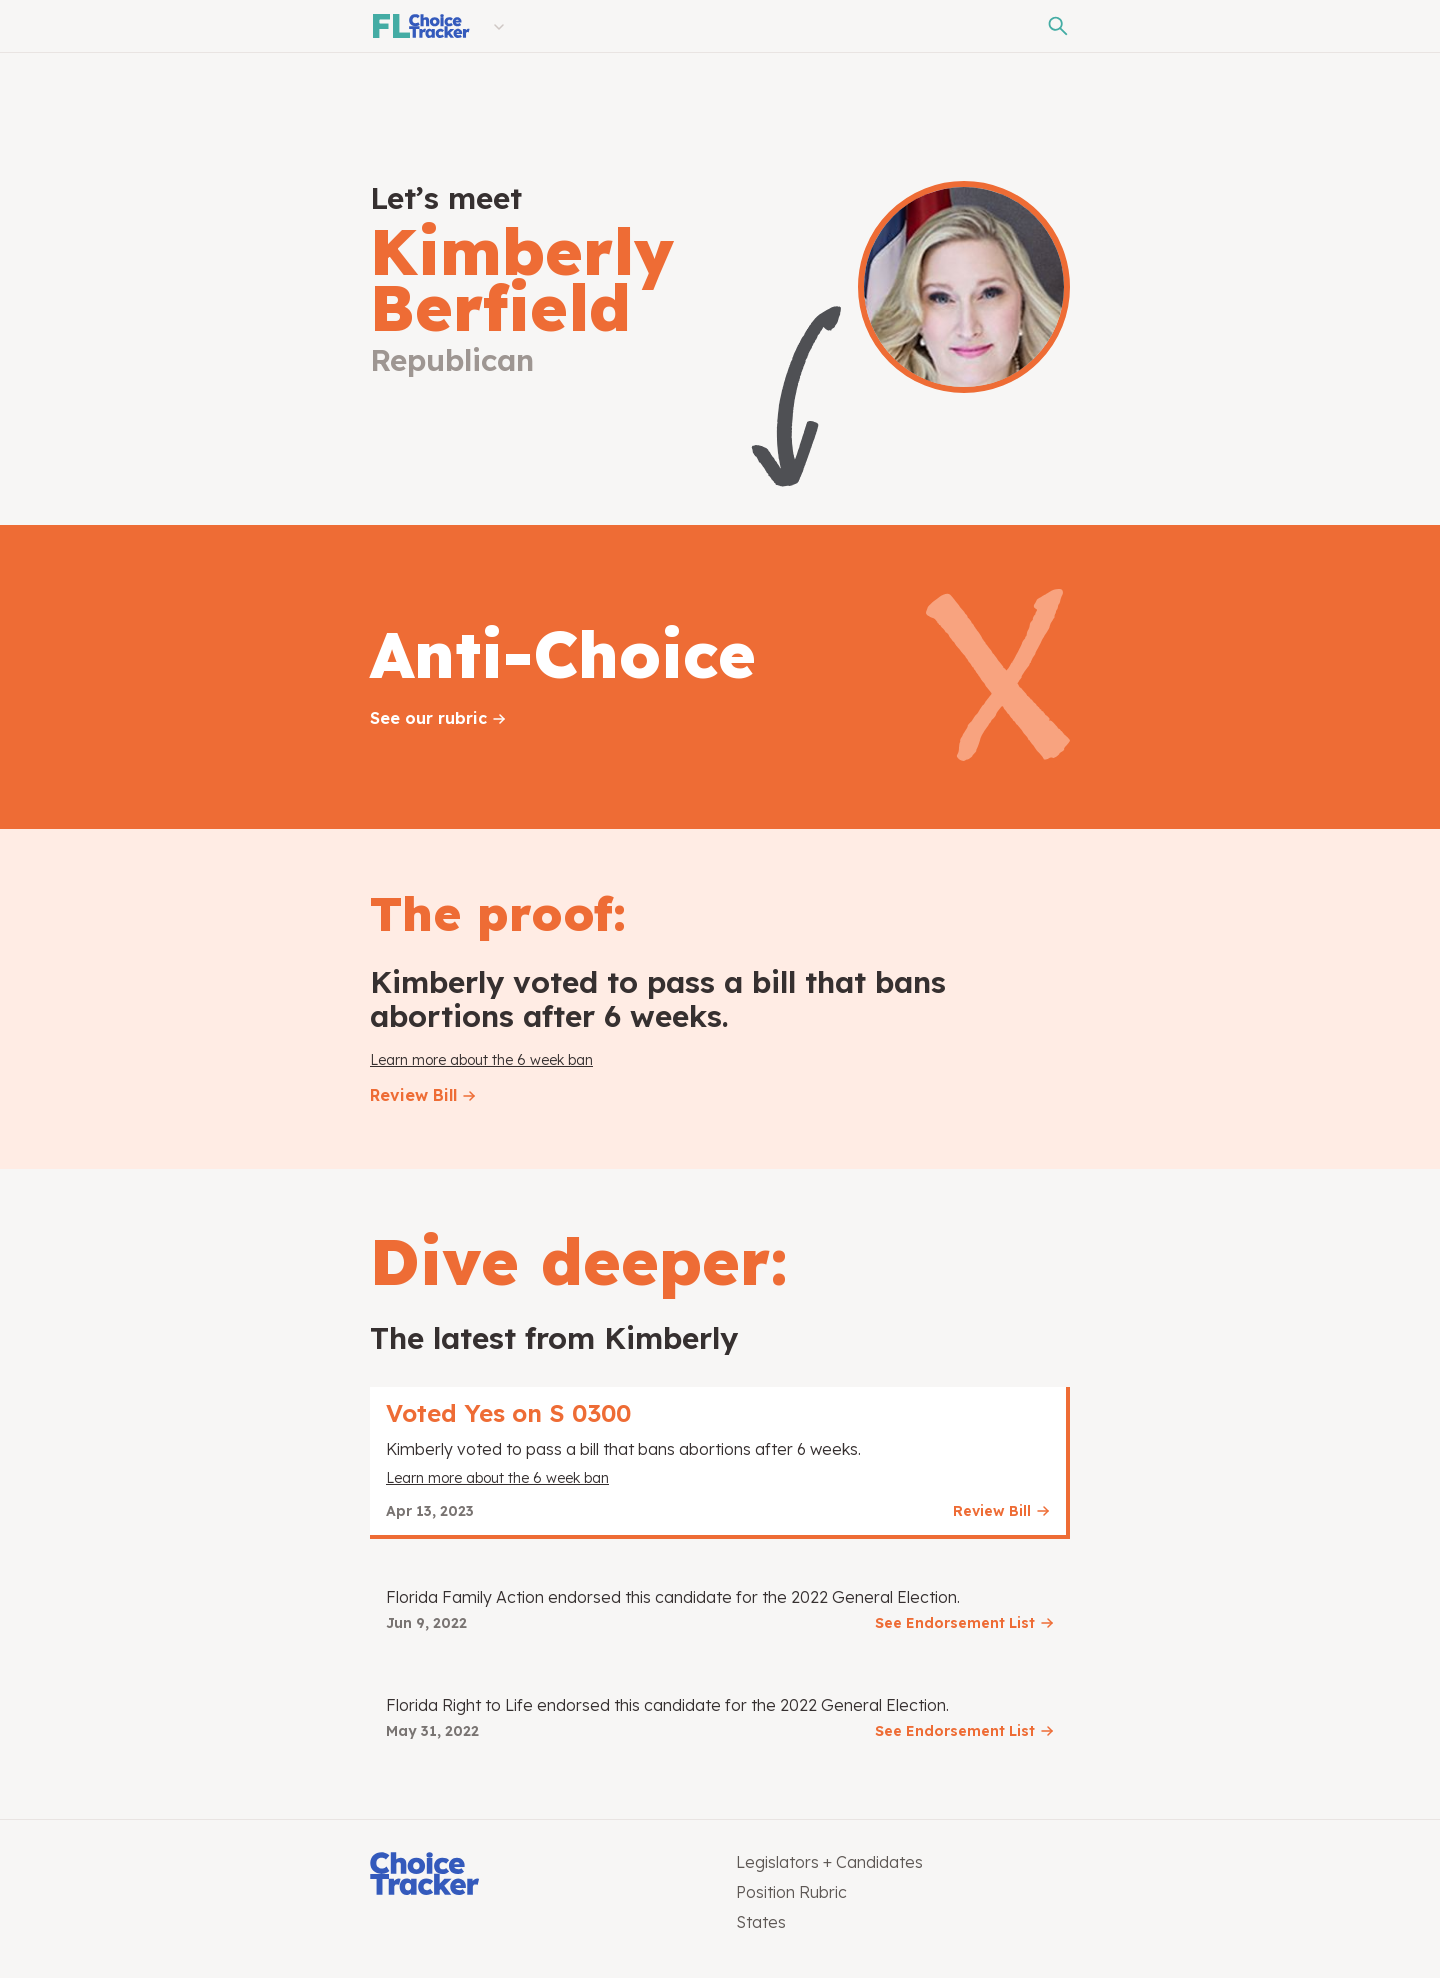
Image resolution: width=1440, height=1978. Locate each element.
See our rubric (428, 718)
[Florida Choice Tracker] (420, 26)
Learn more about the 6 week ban (481, 1060)
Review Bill (413, 1095)
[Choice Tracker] (537, 1875)
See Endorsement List (955, 1623)
